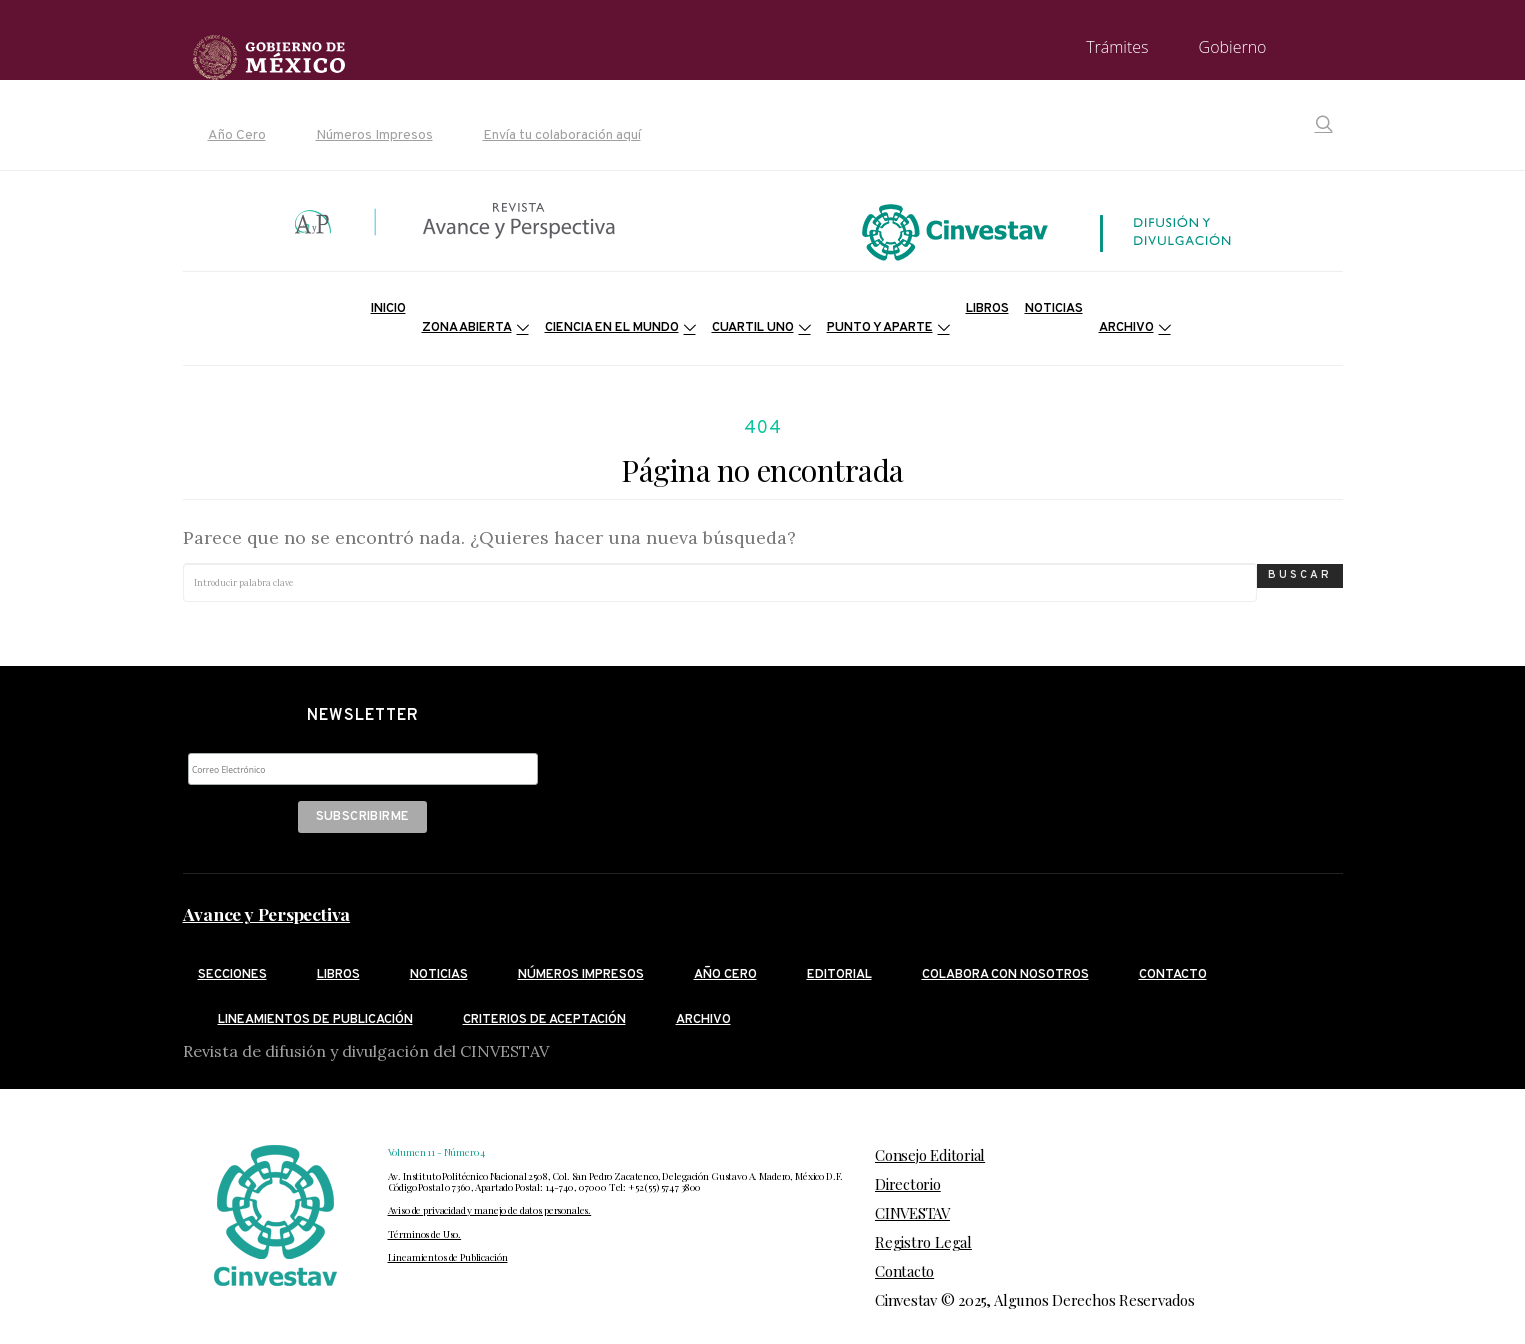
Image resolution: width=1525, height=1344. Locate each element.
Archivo (1126, 328)
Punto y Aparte (880, 328)
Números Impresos (374, 135)
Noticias (1054, 309)
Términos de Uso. (425, 1234)
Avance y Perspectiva (267, 914)
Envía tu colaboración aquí (562, 135)
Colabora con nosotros (1005, 975)
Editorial (839, 975)
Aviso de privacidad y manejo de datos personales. (490, 1210)
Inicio (388, 309)
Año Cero (237, 135)
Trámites (1117, 47)
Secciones (232, 975)
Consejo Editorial (930, 1155)
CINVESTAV (912, 1213)
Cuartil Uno (753, 328)
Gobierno (1233, 47)
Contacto (1173, 975)
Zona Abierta (467, 328)
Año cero (725, 975)
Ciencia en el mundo (612, 328)
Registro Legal (923, 1242)
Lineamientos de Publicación (448, 1257)
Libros (987, 309)
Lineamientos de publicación (315, 1020)
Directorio (908, 1184)
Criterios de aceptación (544, 1020)
